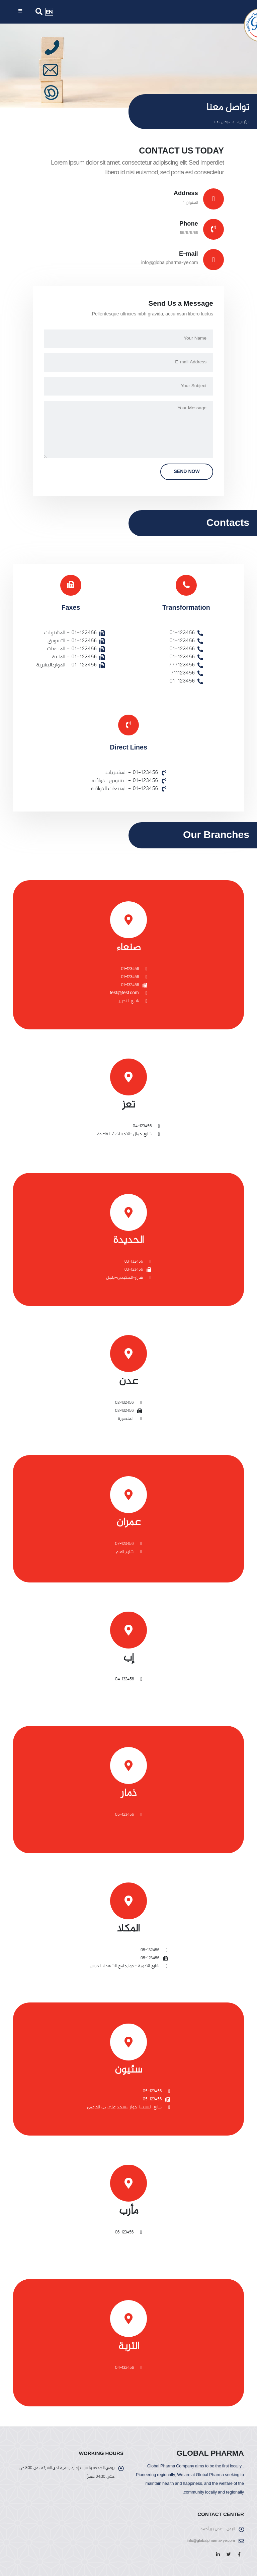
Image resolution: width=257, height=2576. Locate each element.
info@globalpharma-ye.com (169, 263)
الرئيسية (243, 122)
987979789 (189, 233)
